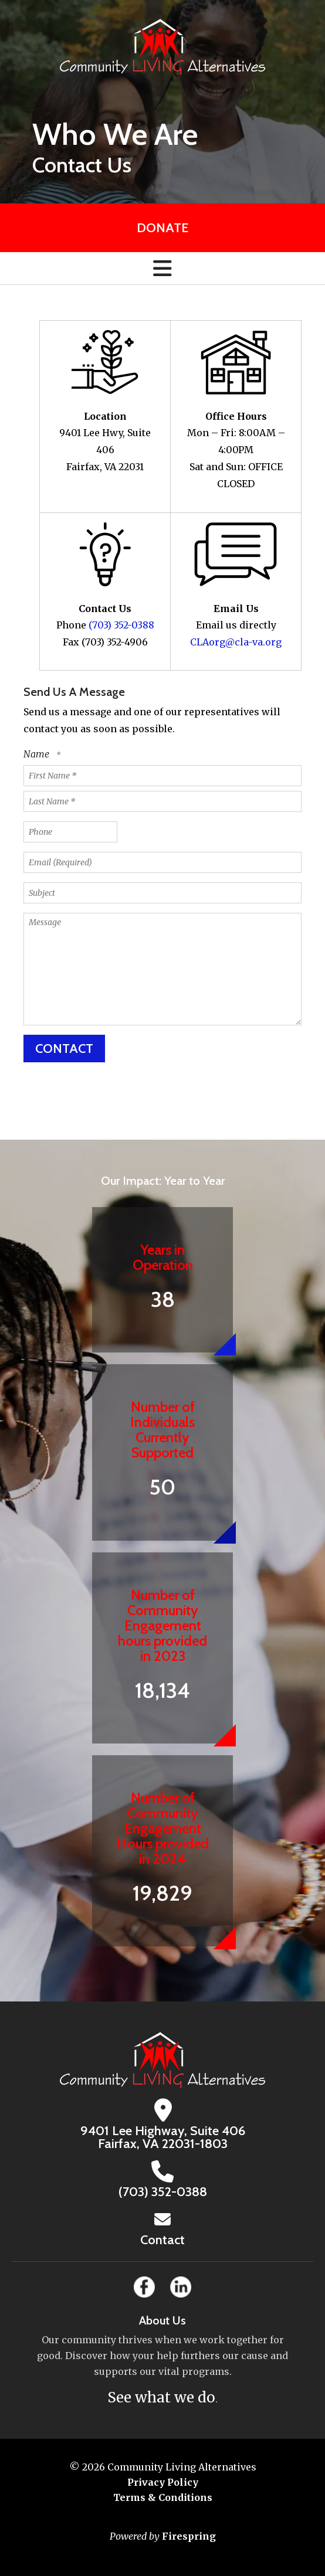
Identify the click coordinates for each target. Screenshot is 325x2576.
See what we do (161, 2397)
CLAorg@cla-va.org (236, 642)
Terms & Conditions (162, 2497)
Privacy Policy (162, 2482)
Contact (162, 2240)
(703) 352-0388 (121, 625)
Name (37, 754)
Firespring (189, 2536)
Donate (162, 228)
